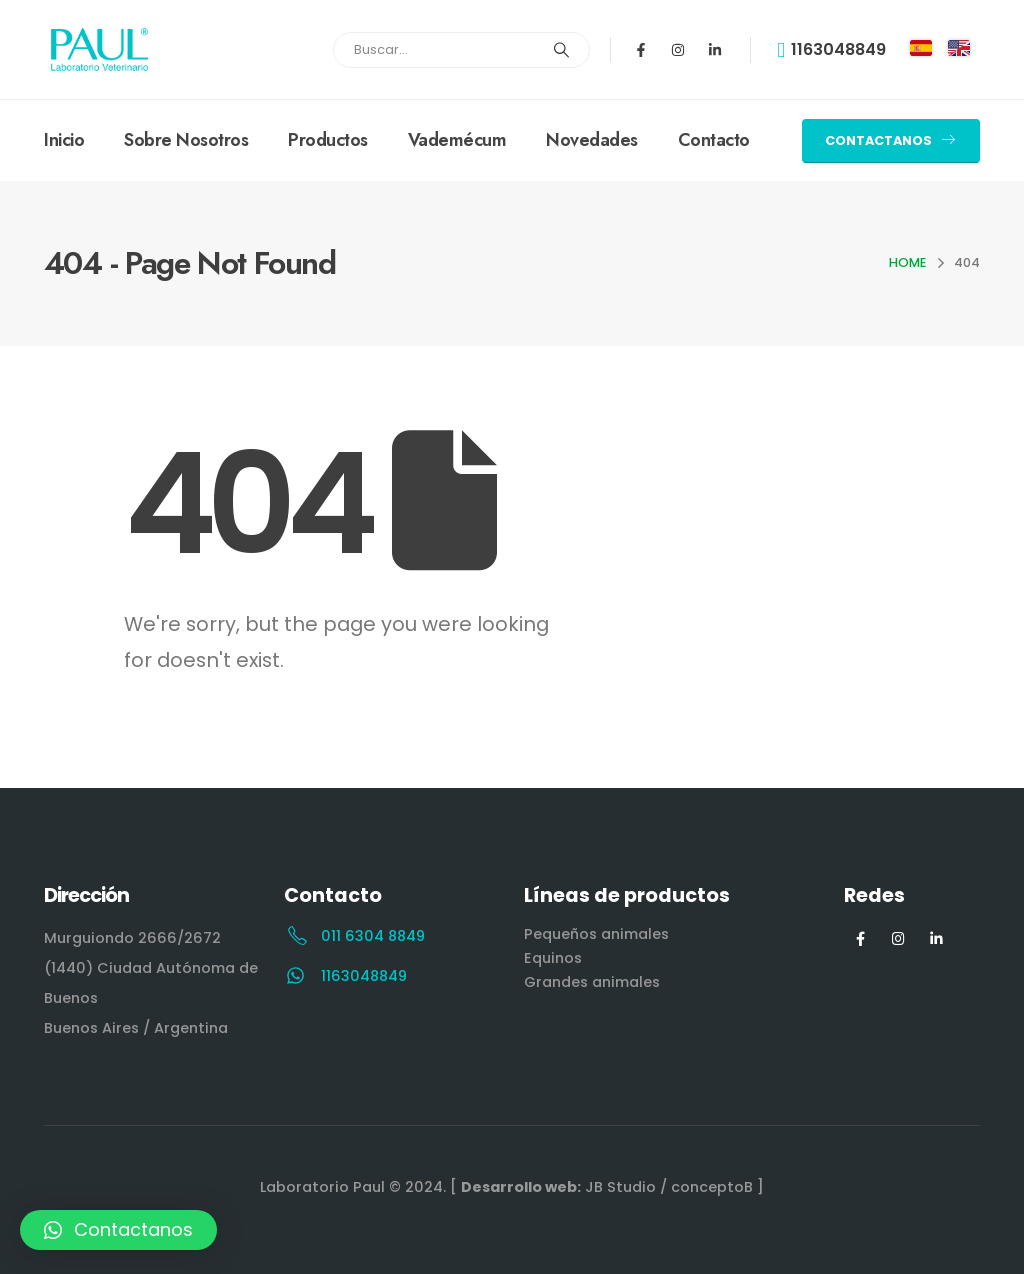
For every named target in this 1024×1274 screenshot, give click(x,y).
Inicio (64, 140)
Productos (328, 140)
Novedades (592, 140)
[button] (891, 141)
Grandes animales (592, 982)
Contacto (714, 140)
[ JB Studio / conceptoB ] (607, 1187)
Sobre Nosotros (186, 140)
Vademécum (457, 140)
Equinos (553, 958)
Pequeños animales (596, 934)
